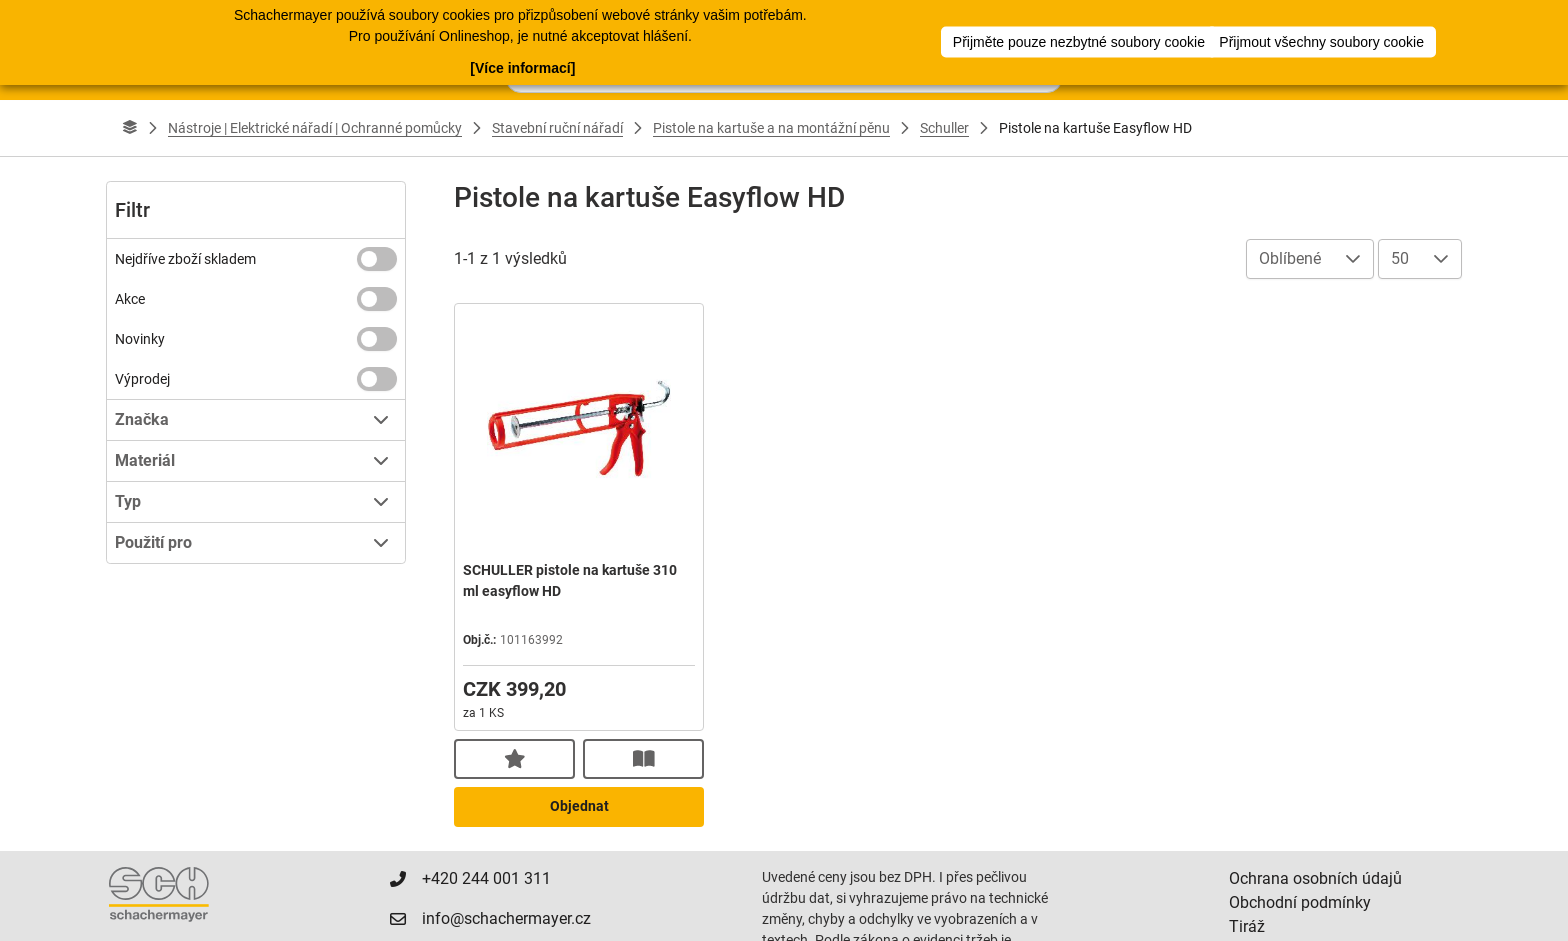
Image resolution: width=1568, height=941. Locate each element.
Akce (130, 299)
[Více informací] (522, 66)
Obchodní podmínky (1300, 902)
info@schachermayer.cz (499, 918)
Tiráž (1247, 926)
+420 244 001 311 (479, 878)
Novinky (140, 339)
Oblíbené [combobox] (1290, 258)
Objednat (579, 806)
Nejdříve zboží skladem (185, 259)
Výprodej (142, 379)
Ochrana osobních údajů (1315, 878)
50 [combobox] (1400, 258)
